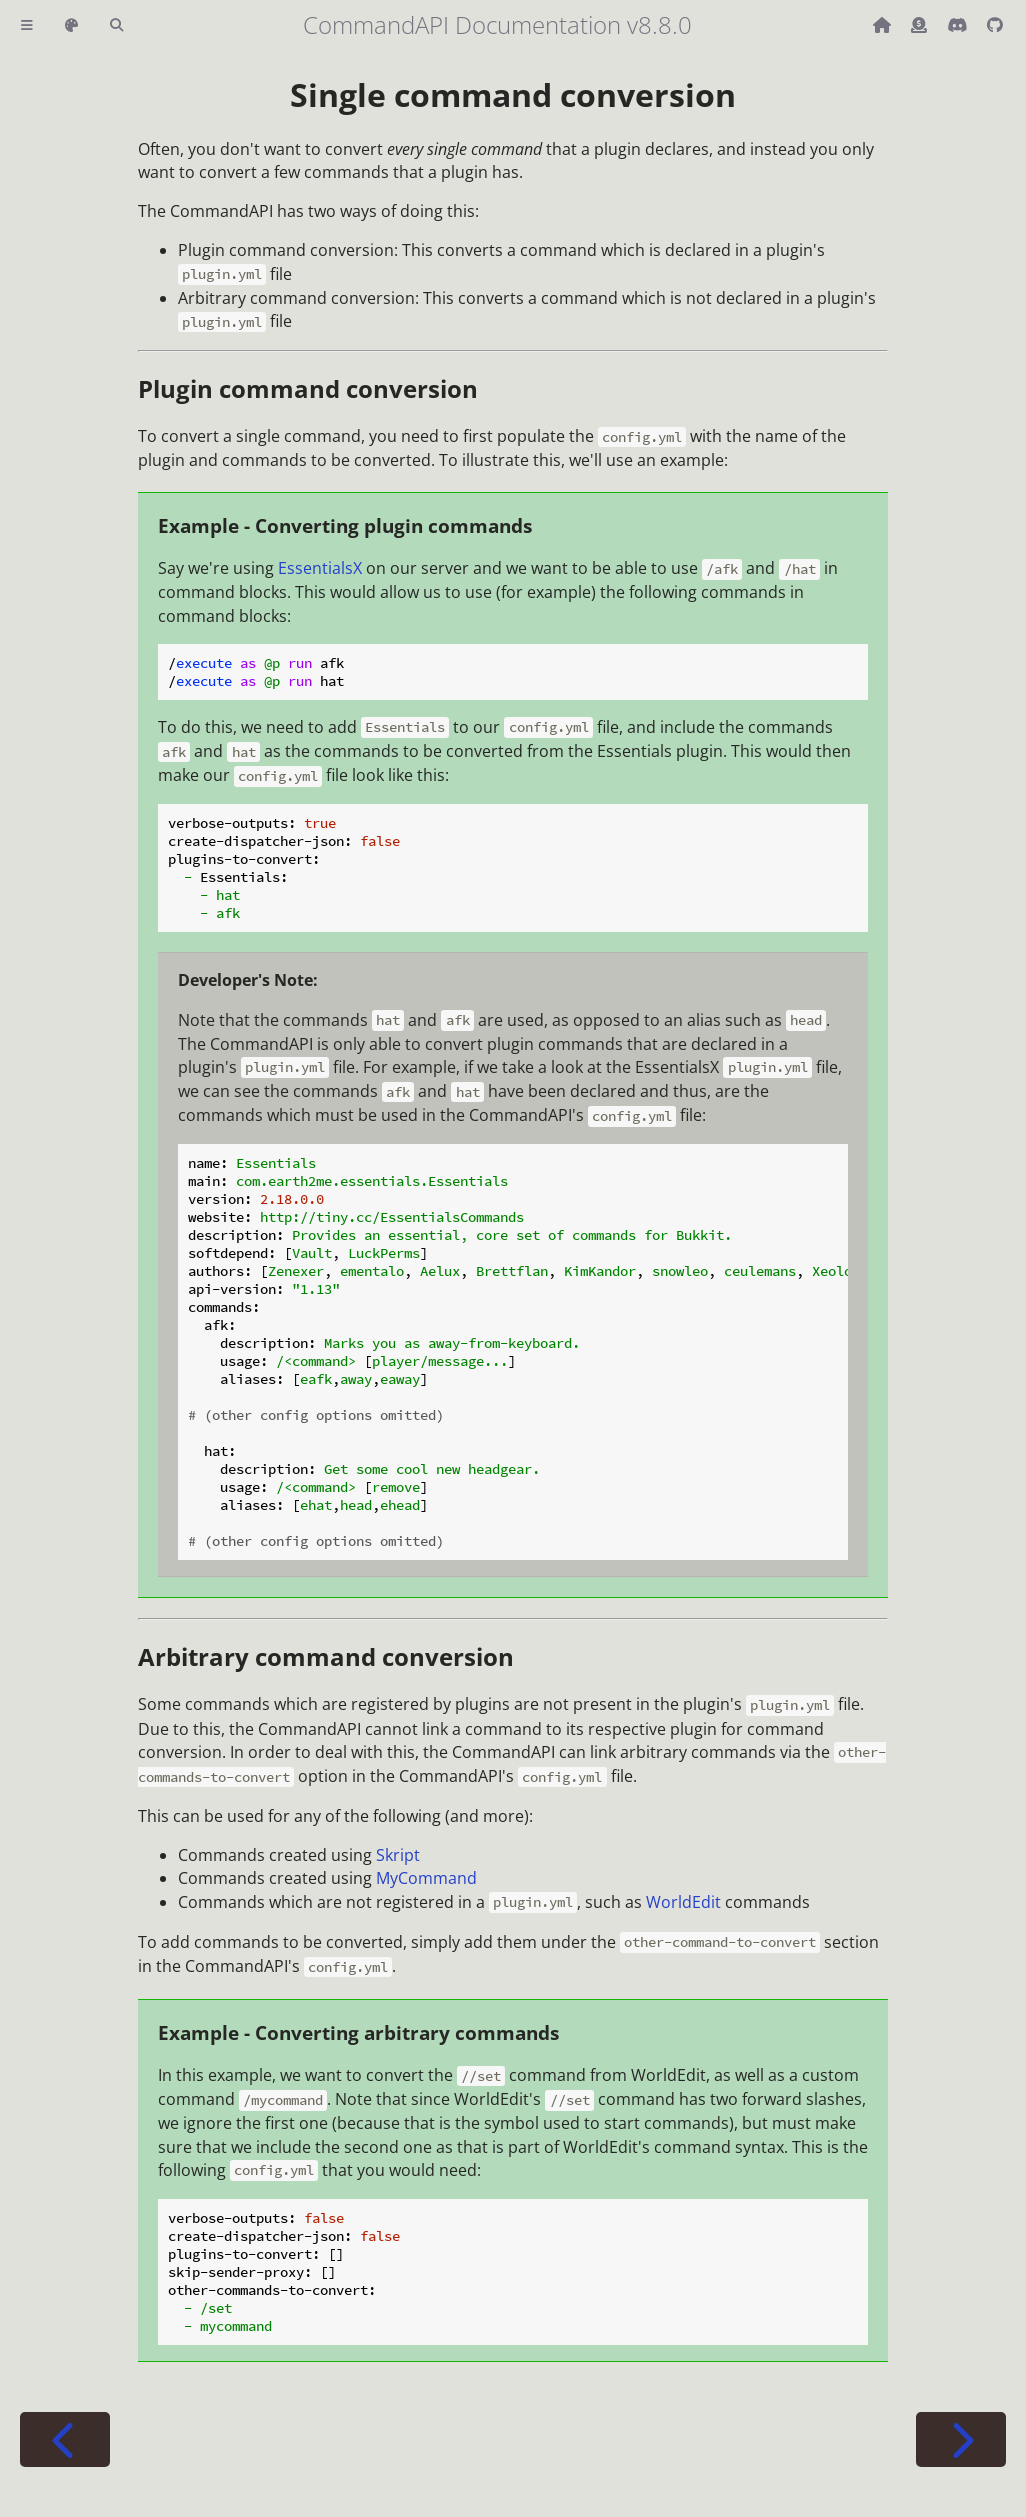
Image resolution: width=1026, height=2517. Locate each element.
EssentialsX (320, 568)
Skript (398, 1855)
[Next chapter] (961, 2439)
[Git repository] (995, 25)
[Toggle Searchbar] (116, 25)
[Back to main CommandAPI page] (884, 25)
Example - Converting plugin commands (345, 525)
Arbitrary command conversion (326, 1656)
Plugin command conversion (308, 388)
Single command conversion (513, 94)
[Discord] (959, 25)
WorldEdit (683, 1902)
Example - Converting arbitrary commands (358, 2032)
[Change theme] (71, 25)
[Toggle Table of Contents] (27, 25)
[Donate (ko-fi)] (921, 25)
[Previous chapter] (65, 2439)
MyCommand (426, 1878)
